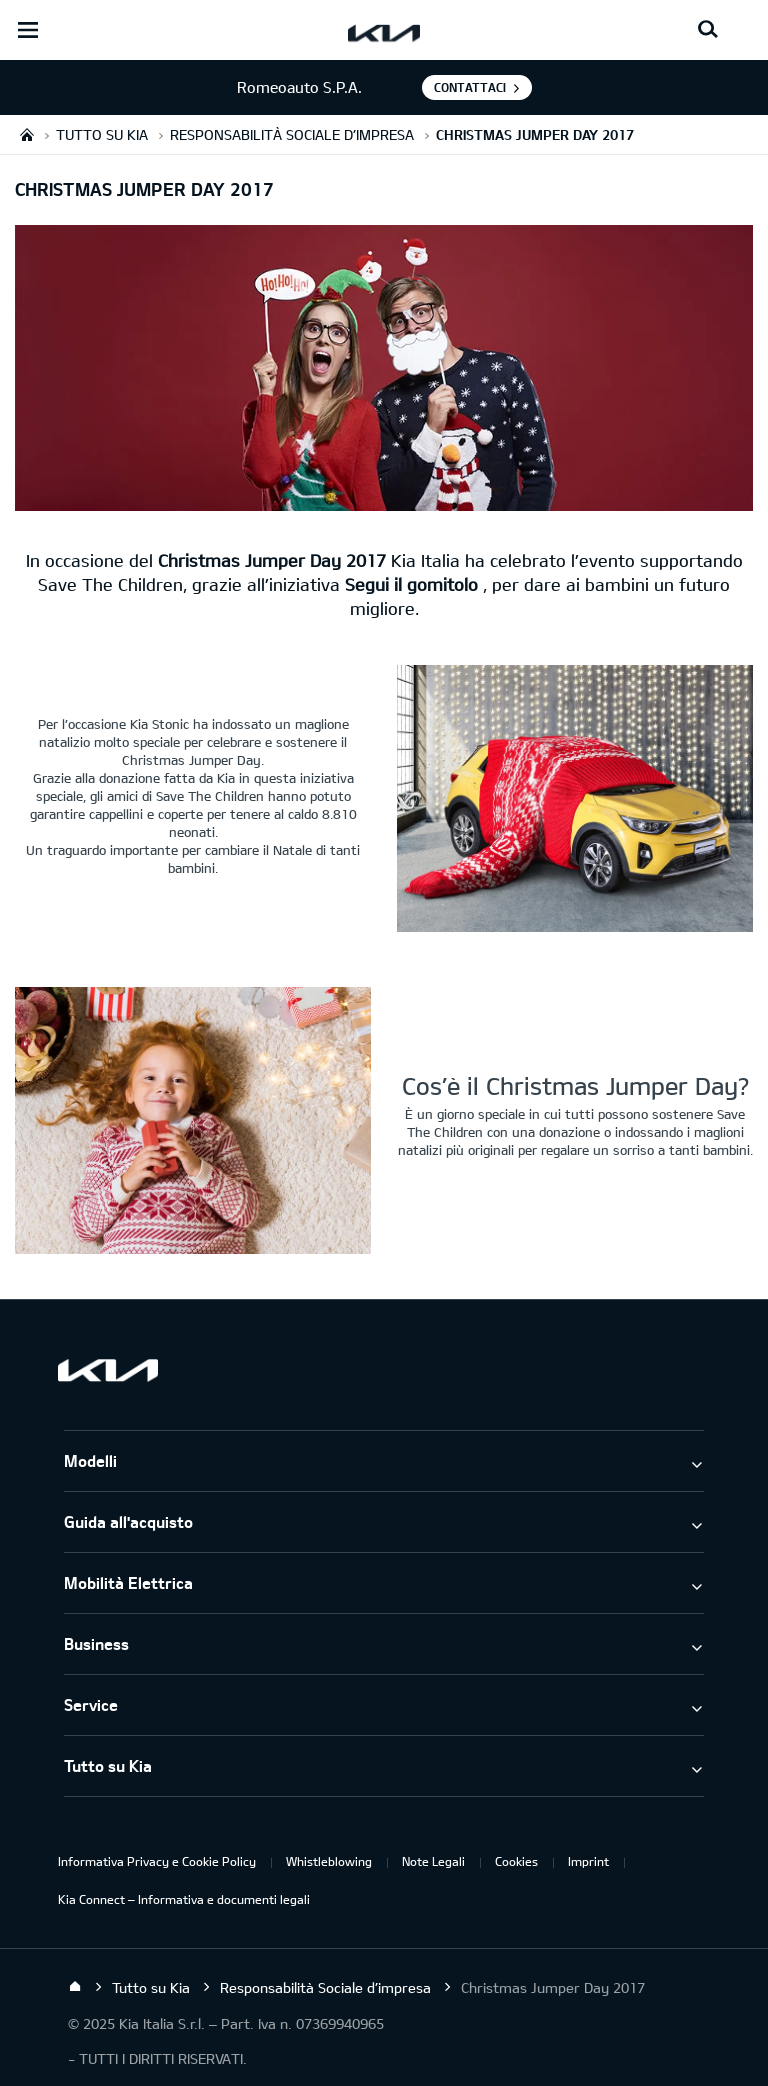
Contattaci (470, 87)
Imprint (588, 1861)
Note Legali (433, 1861)
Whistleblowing (329, 1861)
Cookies (516, 1861)
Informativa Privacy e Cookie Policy (157, 1861)
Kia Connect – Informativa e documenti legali (184, 1899)
